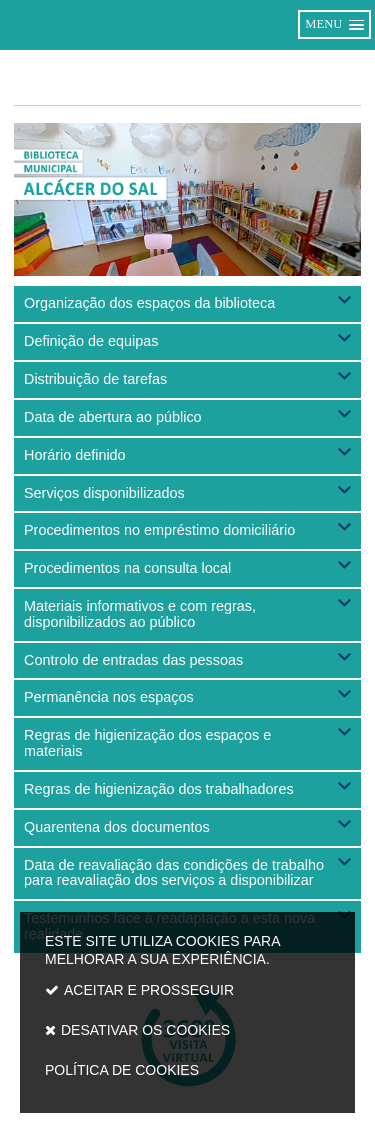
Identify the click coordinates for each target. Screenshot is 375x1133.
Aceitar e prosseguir (149, 990)
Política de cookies (122, 1070)
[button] (187, 304)
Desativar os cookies (145, 1030)
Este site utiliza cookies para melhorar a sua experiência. (187, 1010)
